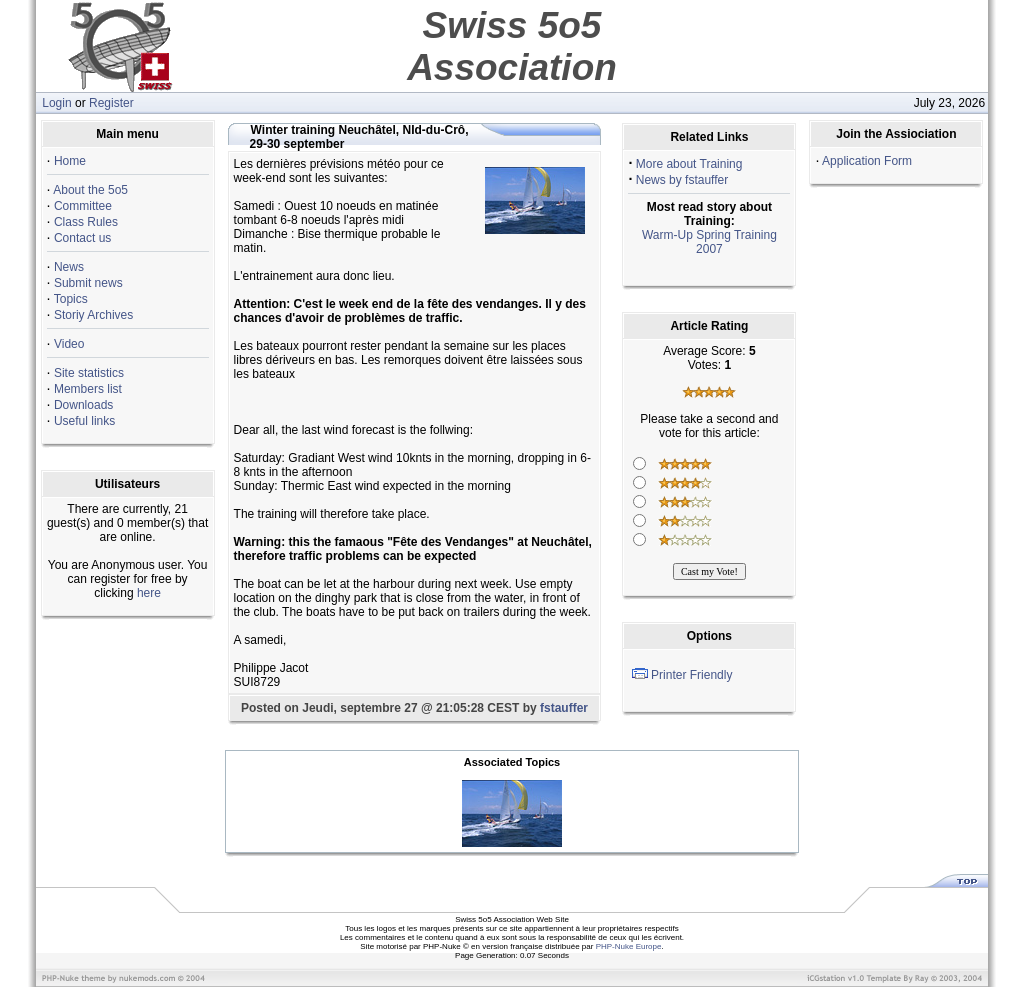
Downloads (83, 405)
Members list (88, 389)
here (149, 593)
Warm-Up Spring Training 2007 (709, 242)
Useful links (84, 421)
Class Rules (86, 222)
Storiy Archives (93, 315)
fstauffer (564, 708)
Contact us (82, 238)
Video (69, 344)
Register (111, 103)
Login (56, 103)
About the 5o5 (90, 190)
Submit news (88, 283)
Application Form (867, 161)
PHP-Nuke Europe (629, 946)
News (69, 267)
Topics (71, 299)
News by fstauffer (682, 180)
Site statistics (89, 373)
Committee (83, 206)
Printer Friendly (691, 675)
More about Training (689, 164)
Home (70, 161)
